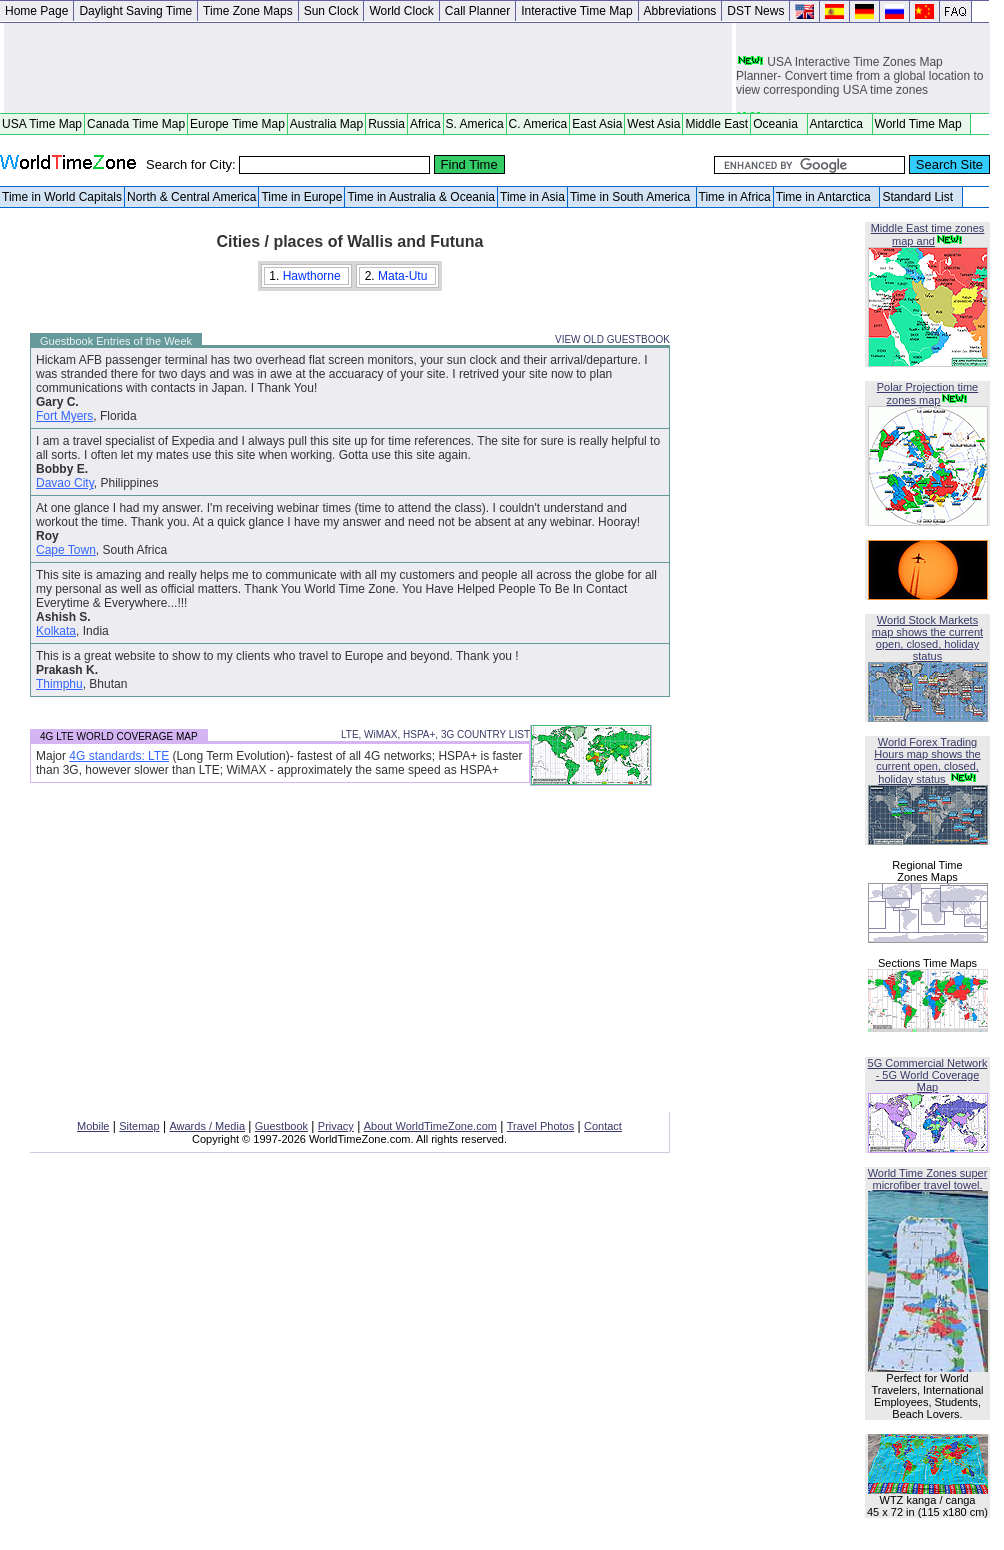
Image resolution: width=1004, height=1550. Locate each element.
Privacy (336, 1126)
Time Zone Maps (248, 11)
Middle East (716, 124)
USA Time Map (42, 124)
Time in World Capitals (62, 197)
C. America (538, 124)
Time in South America (632, 197)
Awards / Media (207, 1126)
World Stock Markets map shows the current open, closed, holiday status (927, 638)
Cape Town (66, 550)
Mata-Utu (404, 276)
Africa (425, 124)
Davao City (65, 483)
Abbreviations (680, 11)
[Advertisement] (368, 68)
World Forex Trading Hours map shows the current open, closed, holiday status (927, 760)
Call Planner (477, 11)
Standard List (920, 197)
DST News (755, 11)
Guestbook (281, 1126)
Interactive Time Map (576, 11)
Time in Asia (532, 197)
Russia (386, 124)
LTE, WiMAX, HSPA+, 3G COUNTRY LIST (435, 734)
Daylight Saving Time (135, 11)
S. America (475, 124)
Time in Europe (301, 197)
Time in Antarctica (827, 197)
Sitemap (139, 1126)
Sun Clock (331, 11)
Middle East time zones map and (928, 234)
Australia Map (326, 124)
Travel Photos (540, 1126)
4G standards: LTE (119, 756)
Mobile (93, 1126)
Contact (603, 1126)
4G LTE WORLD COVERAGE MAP (119, 736)
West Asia (653, 124)
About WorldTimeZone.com (430, 1126)
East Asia (597, 124)
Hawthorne (313, 276)
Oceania (778, 124)
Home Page (36, 11)
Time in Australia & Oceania (421, 197)
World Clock (401, 11)
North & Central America (191, 197)
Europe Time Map (237, 124)
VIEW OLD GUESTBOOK (612, 339)
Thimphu (59, 684)
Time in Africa (735, 197)
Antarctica (840, 124)
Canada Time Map (136, 124)
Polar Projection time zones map (928, 393)
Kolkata (56, 631)
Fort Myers (64, 416)
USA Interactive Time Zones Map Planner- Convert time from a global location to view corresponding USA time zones (859, 78)
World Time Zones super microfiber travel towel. (928, 1179)
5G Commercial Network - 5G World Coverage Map (928, 1075)
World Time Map (922, 124)
